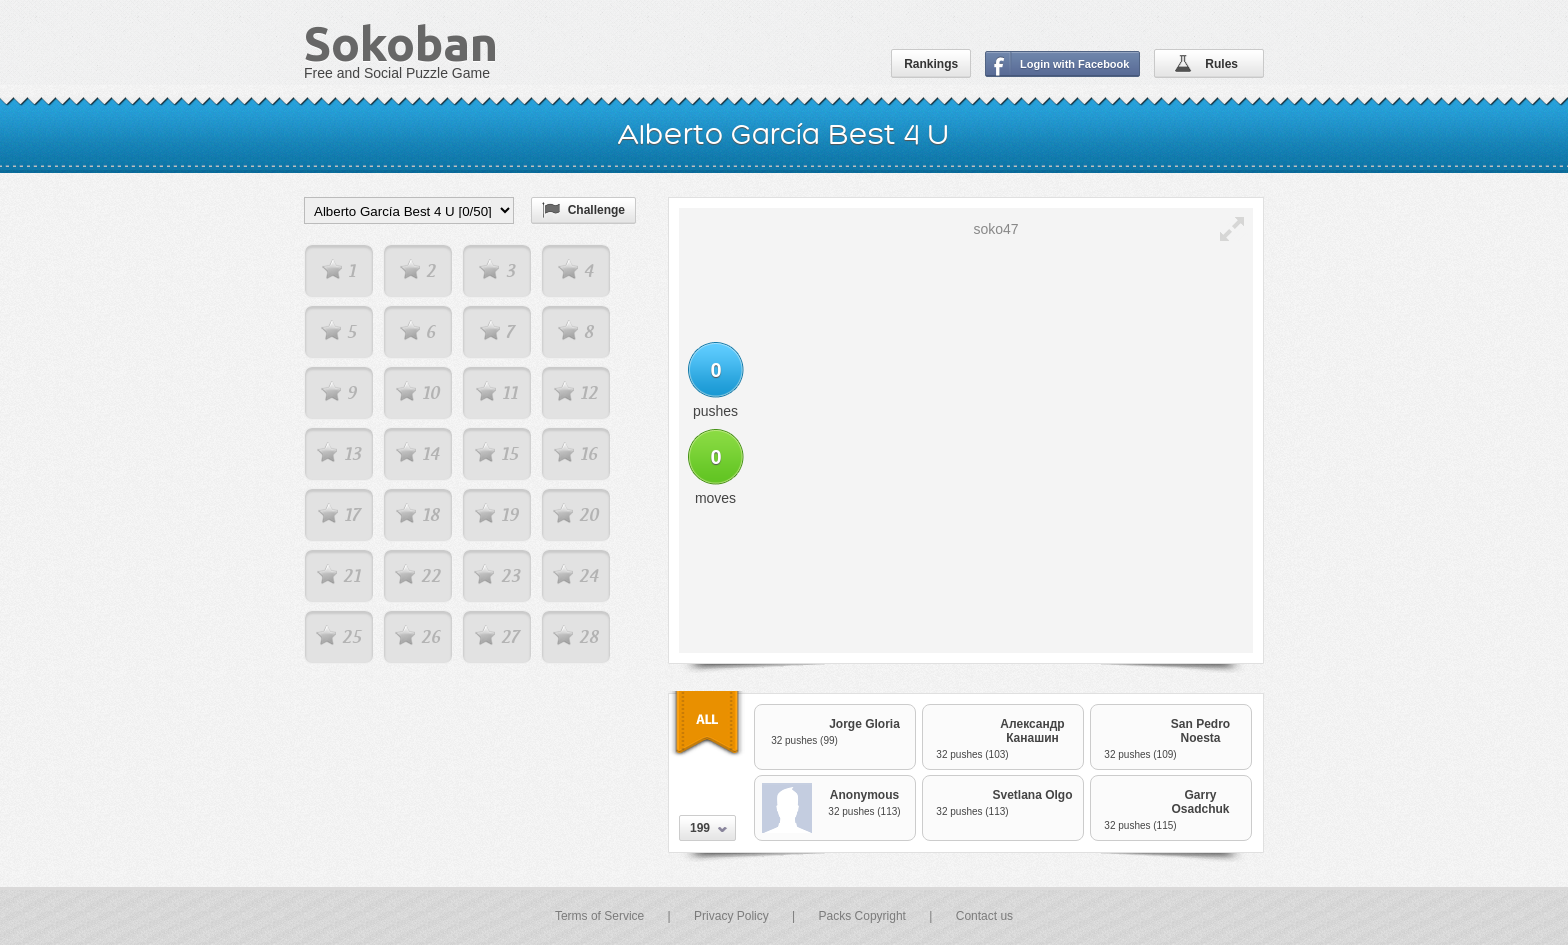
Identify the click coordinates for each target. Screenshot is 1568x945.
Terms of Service (599, 916)
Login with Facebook (1074, 64)
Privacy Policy (731, 916)
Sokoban (401, 43)
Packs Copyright (862, 916)
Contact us (984, 916)
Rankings (931, 64)
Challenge (596, 210)
